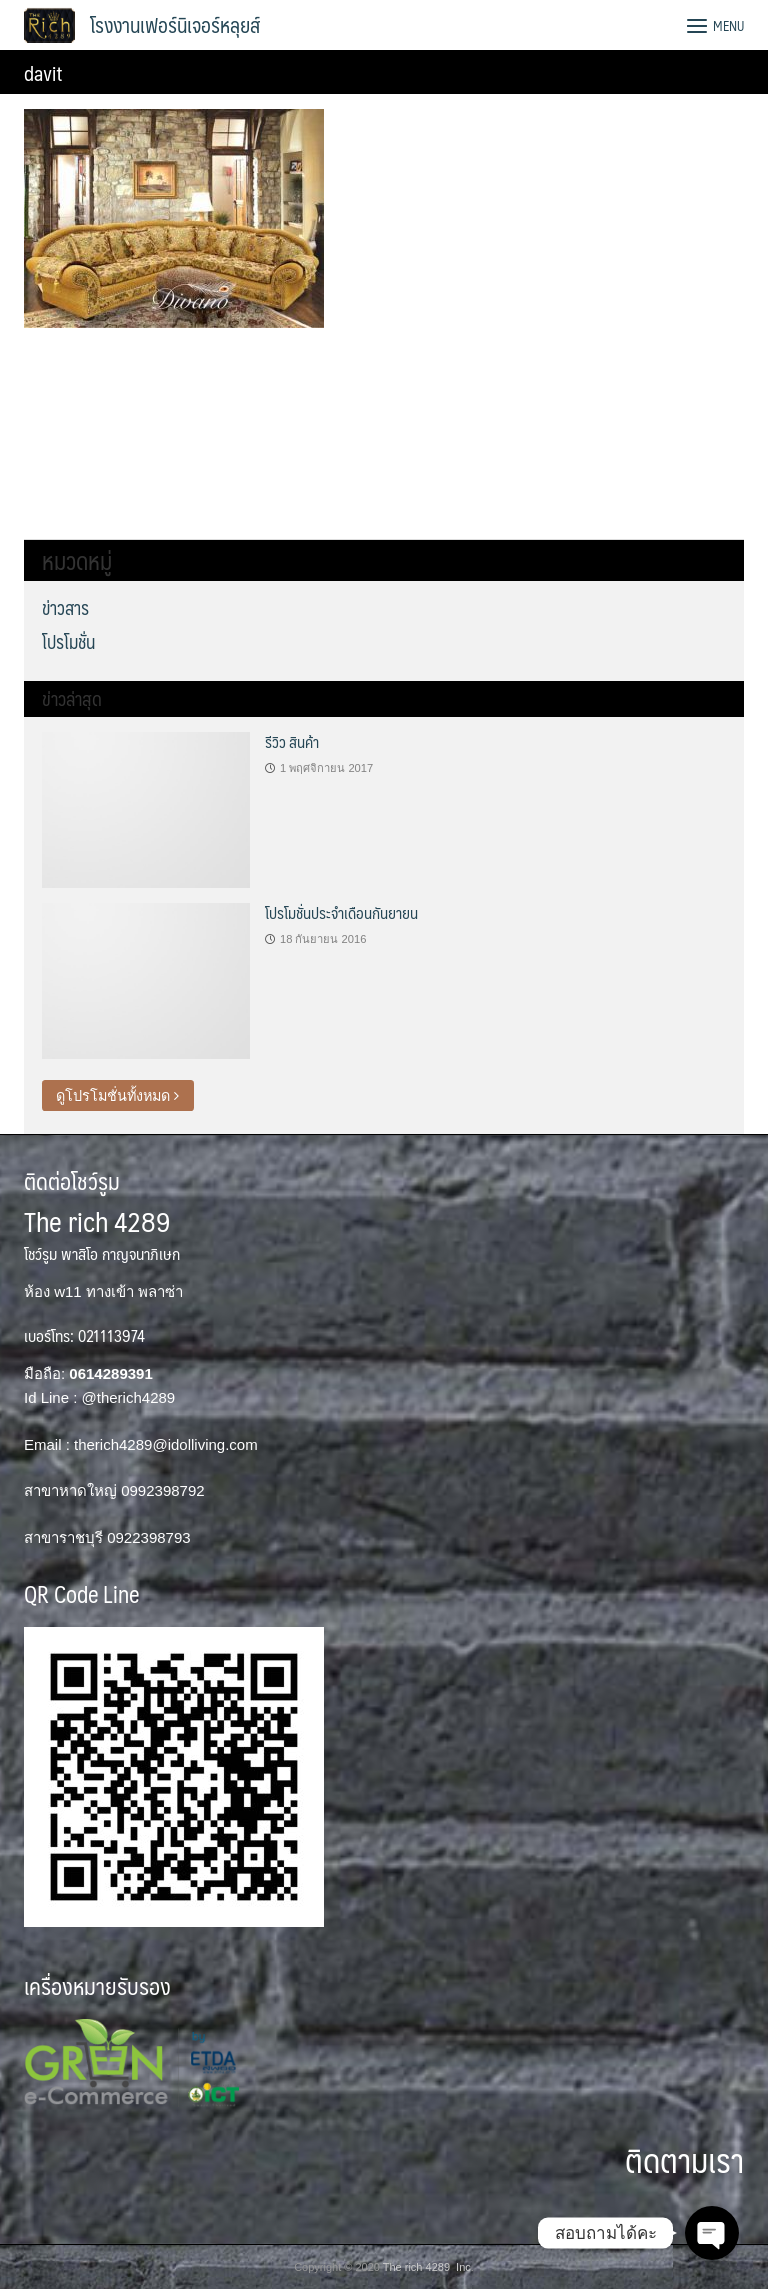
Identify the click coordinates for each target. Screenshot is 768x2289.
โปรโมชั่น (68, 641)
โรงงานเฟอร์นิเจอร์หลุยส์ (175, 25)
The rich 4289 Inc (427, 2267)
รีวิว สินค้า (292, 741)
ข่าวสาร (65, 607)
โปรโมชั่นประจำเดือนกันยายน (341, 912)
